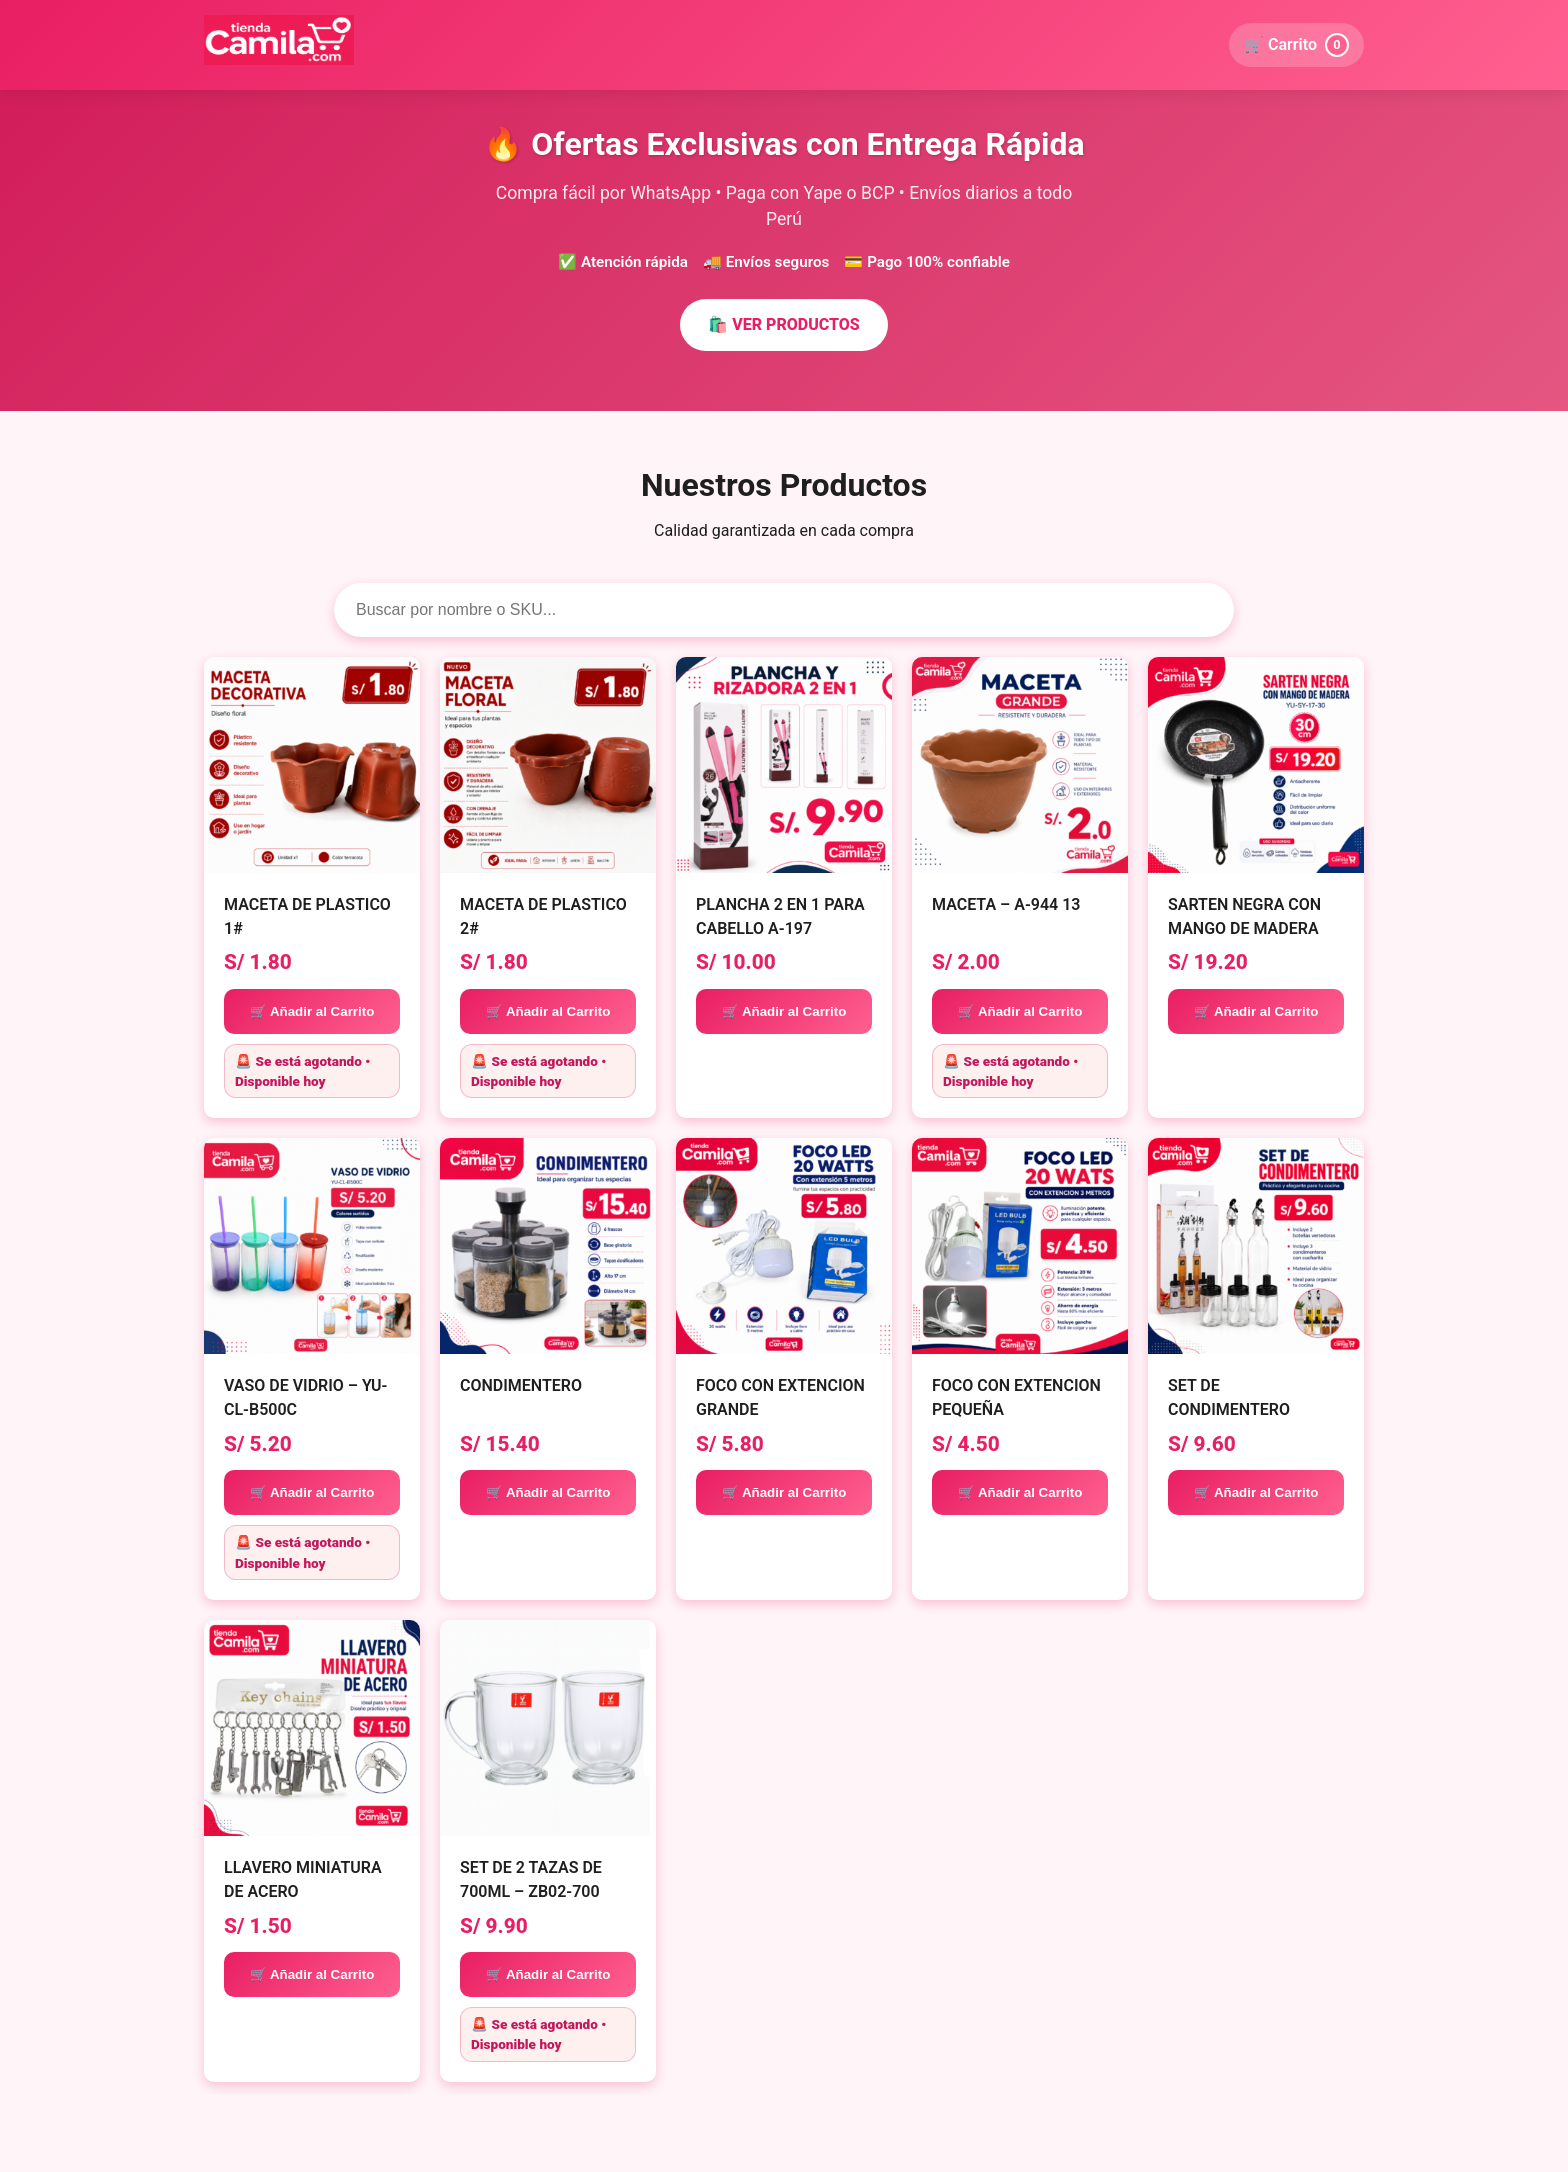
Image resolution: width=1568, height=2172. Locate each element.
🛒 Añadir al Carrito (312, 1011)
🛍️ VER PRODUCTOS (784, 324)
